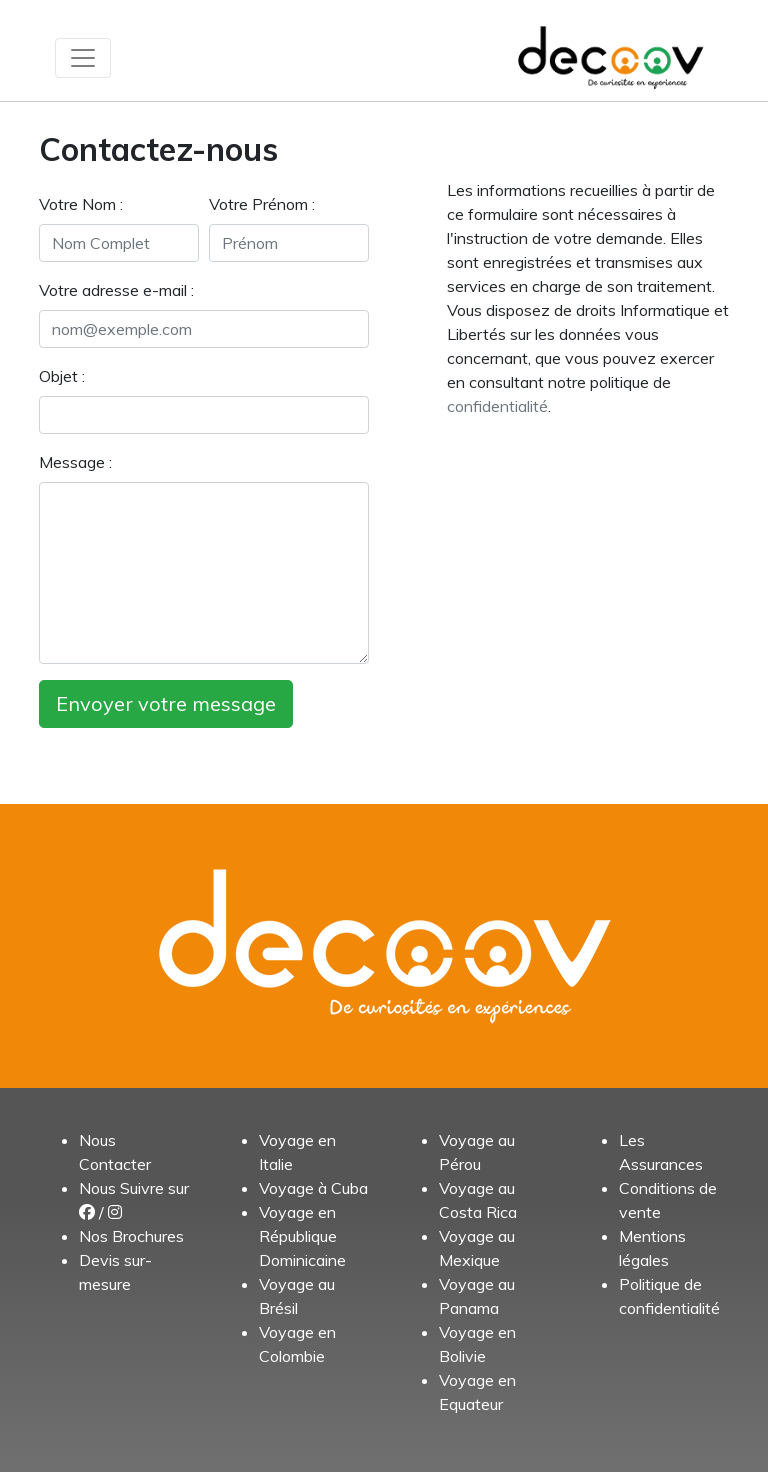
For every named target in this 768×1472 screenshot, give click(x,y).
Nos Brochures (131, 1236)
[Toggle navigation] (83, 58)
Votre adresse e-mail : (116, 290)
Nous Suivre (121, 1188)
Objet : (62, 376)
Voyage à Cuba (313, 1188)
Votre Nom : (81, 204)
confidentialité (497, 406)
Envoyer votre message (166, 703)
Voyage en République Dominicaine (302, 1236)
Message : (75, 462)
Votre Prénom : (262, 204)
